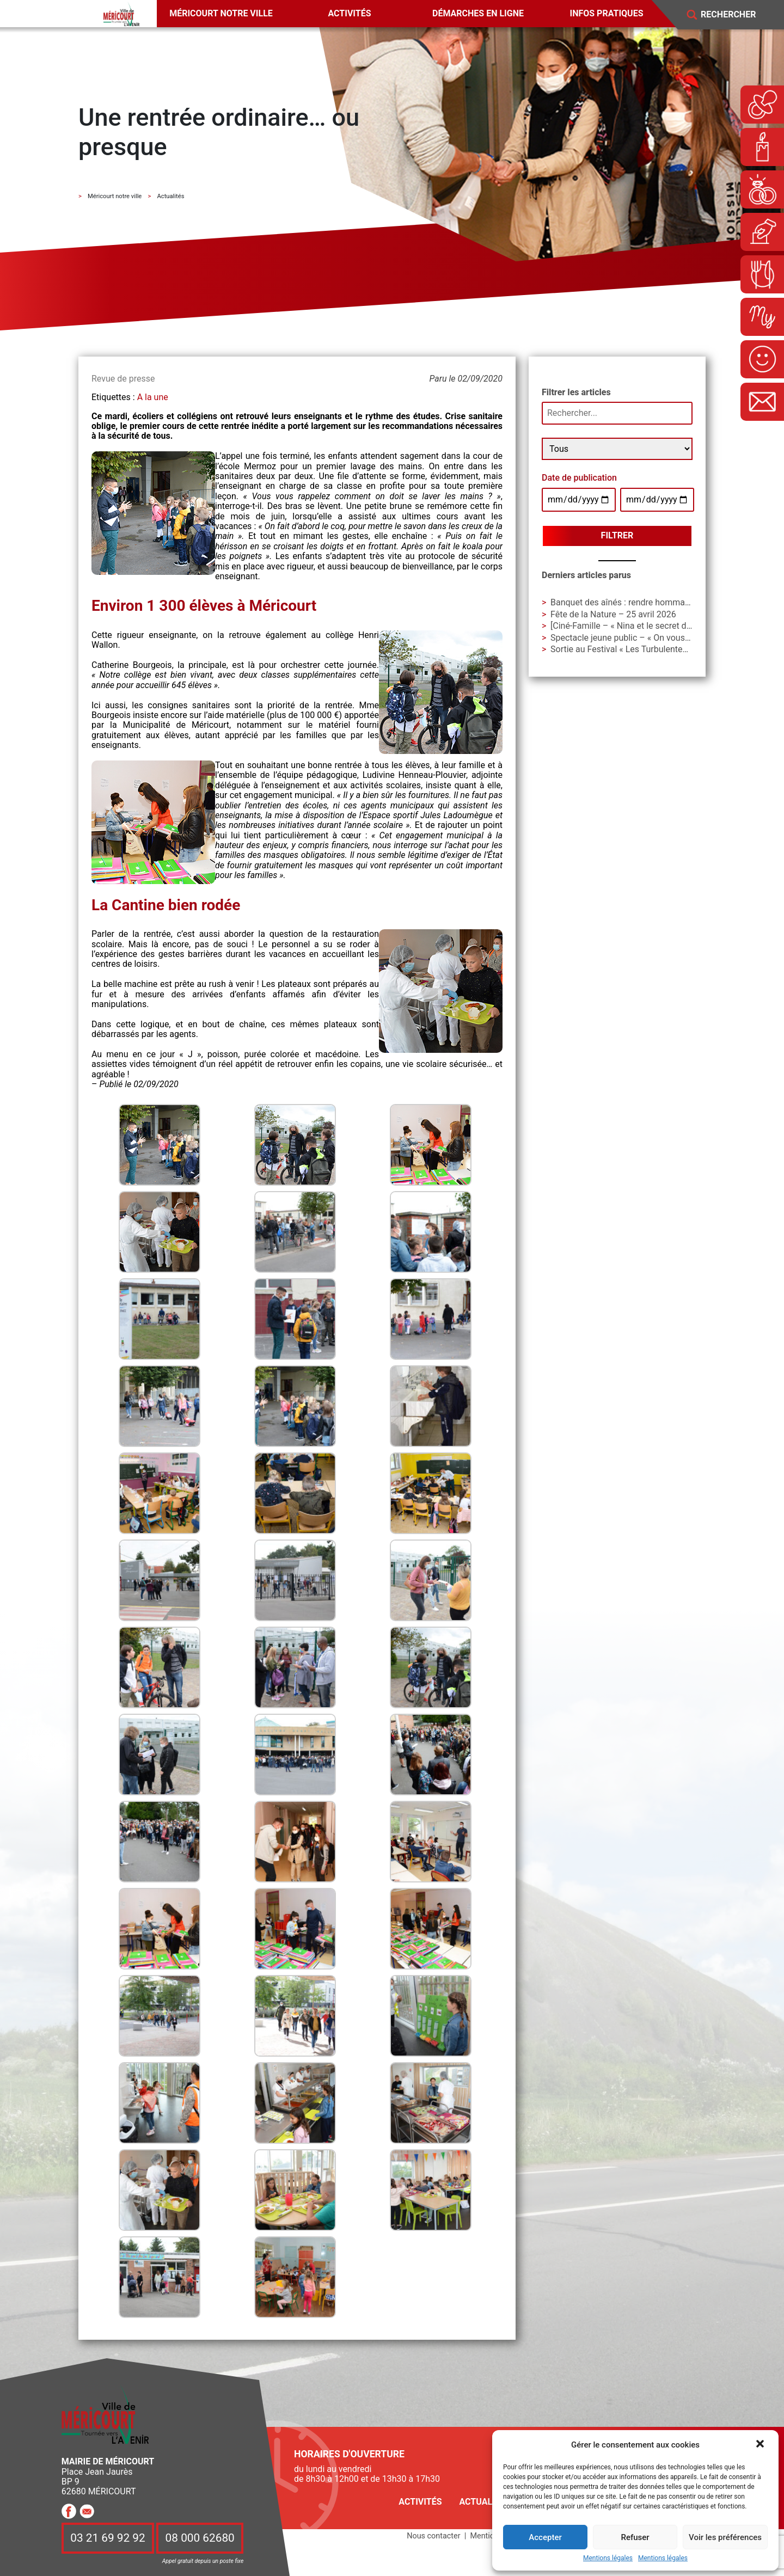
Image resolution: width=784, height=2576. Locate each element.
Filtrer (617, 535)
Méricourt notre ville (221, 13)
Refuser (635, 2537)
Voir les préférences (725, 2537)
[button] (761, 2444)
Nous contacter (433, 2536)
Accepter (545, 2537)
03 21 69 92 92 (107, 2537)
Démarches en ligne (478, 13)
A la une (152, 397)
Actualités (484, 2502)
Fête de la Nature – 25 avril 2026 (613, 614)
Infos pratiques (607, 13)
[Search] (736, 15)
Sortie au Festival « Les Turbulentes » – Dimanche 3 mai (658, 649)
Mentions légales (608, 2558)
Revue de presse (123, 378)
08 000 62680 (200, 2537)
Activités (349, 13)
